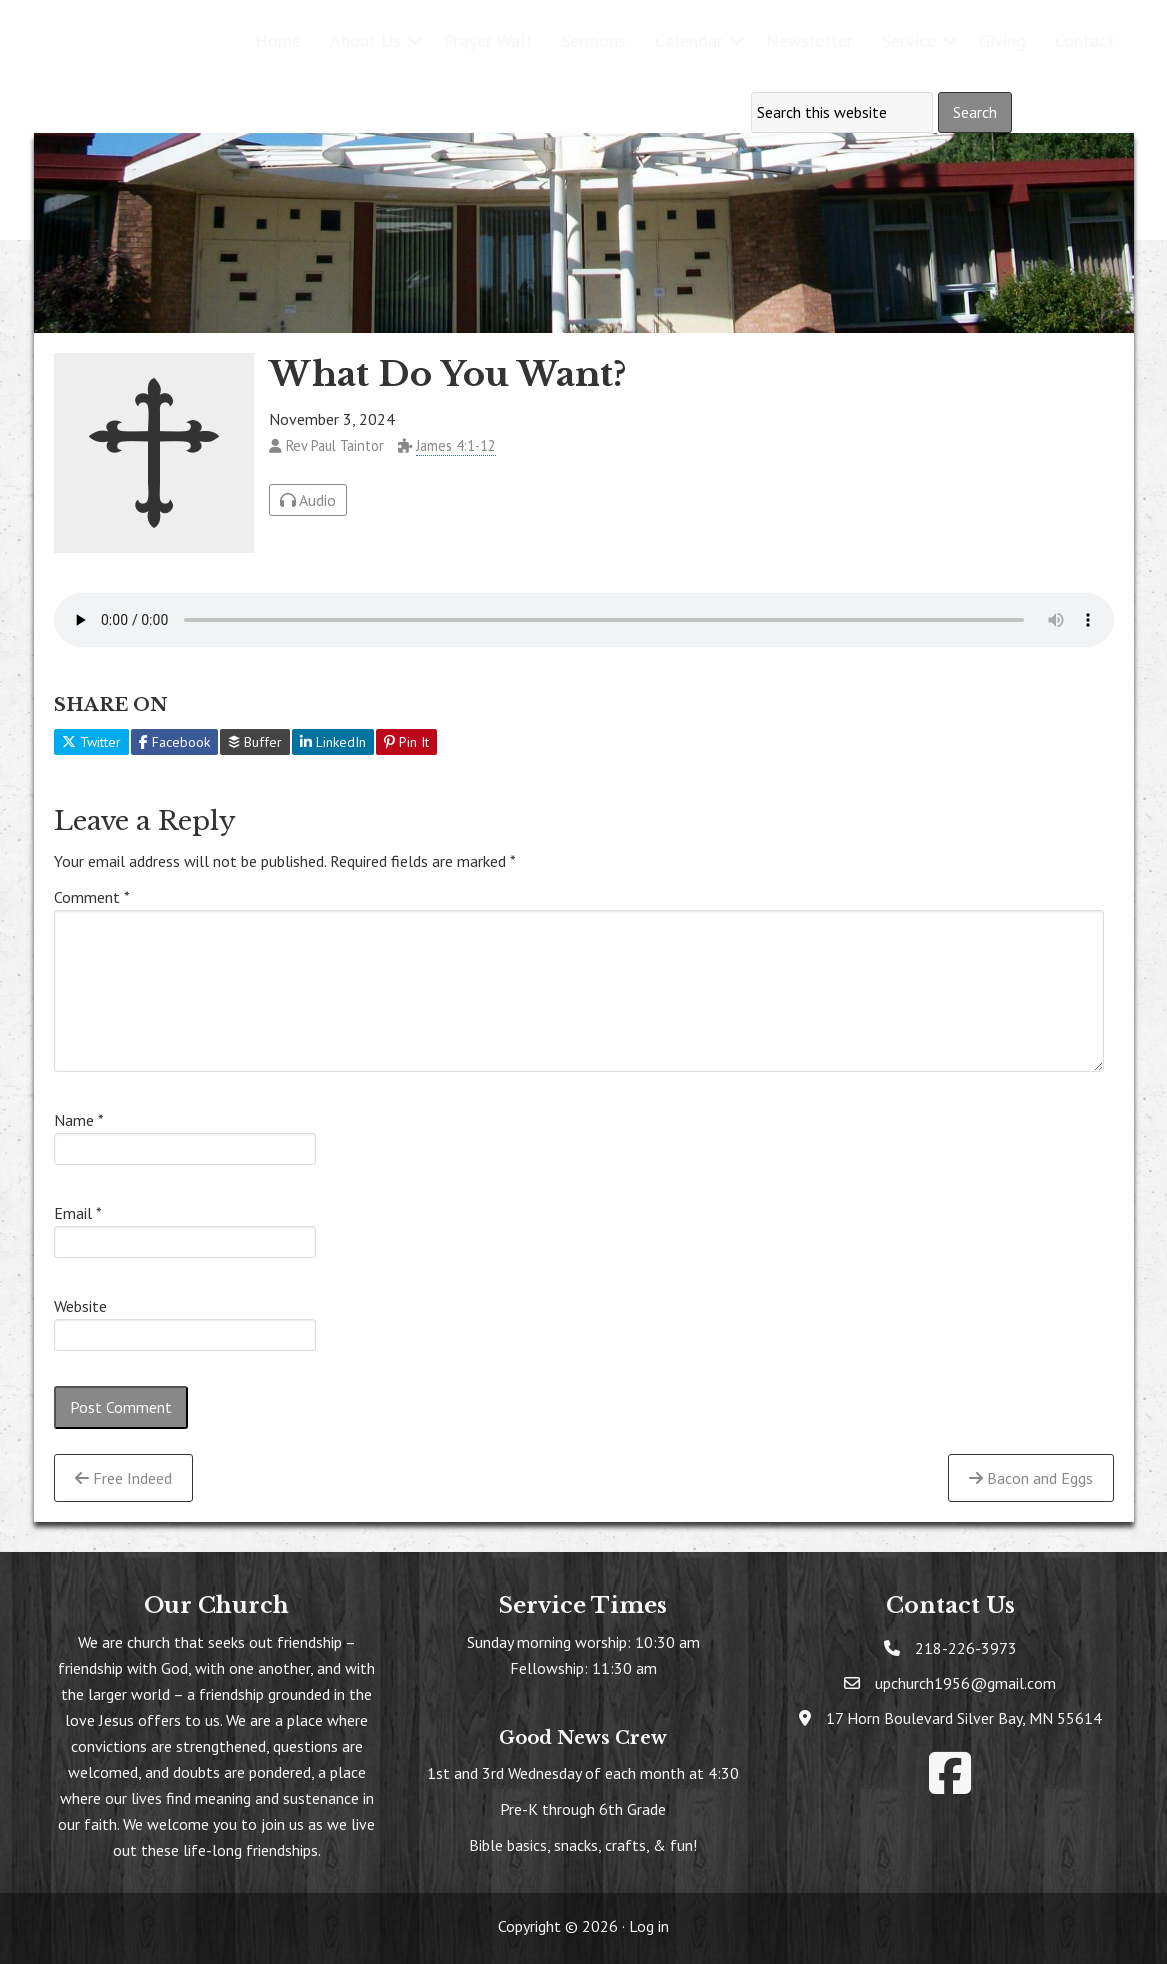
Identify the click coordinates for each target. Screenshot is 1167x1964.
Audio (308, 500)
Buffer (255, 742)
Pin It (406, 742)
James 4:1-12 (456, 445)
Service (909, 40)
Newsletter (809, 40)
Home (278, 40)
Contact (1084, 40)
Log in (649, 1926)
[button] (415, 40)
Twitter (91, 742)
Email (78, 1213)
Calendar (689, 40)
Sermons (593, 40)
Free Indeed (123, 1478)
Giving (1002, 40)
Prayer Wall (488, 40)
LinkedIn (333, 742)
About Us (365, 40)
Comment (92, 897)
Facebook (174, 742)
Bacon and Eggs (1031, 1478)
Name (79, 1120)
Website (80, 1306)
